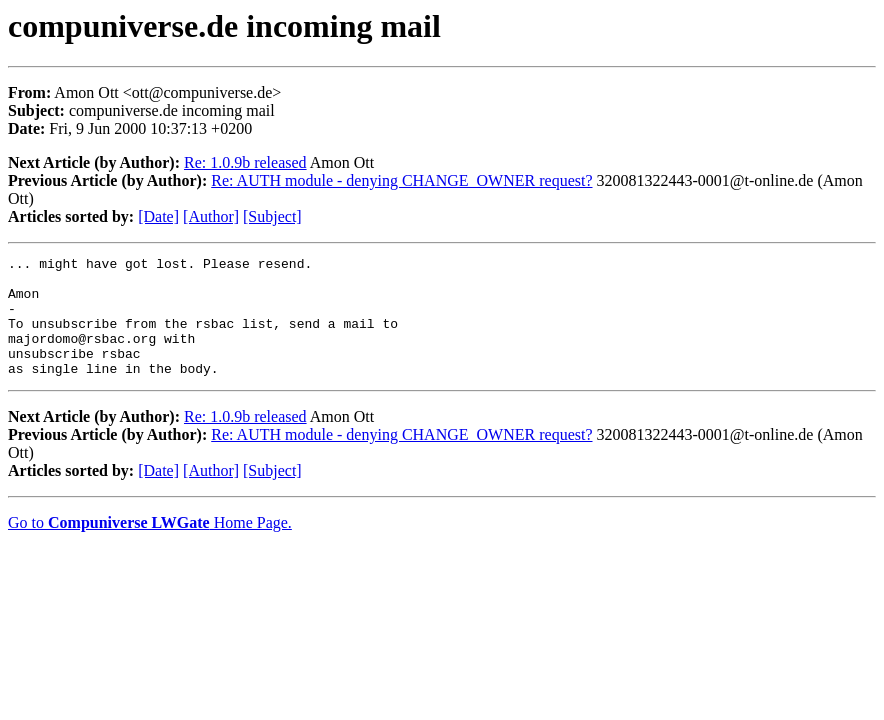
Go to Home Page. (150, 546)
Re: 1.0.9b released (245, 162)
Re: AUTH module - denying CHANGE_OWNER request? (401, 180)
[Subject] (272, 216)
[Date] (158, 216)
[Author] (211, 216)
